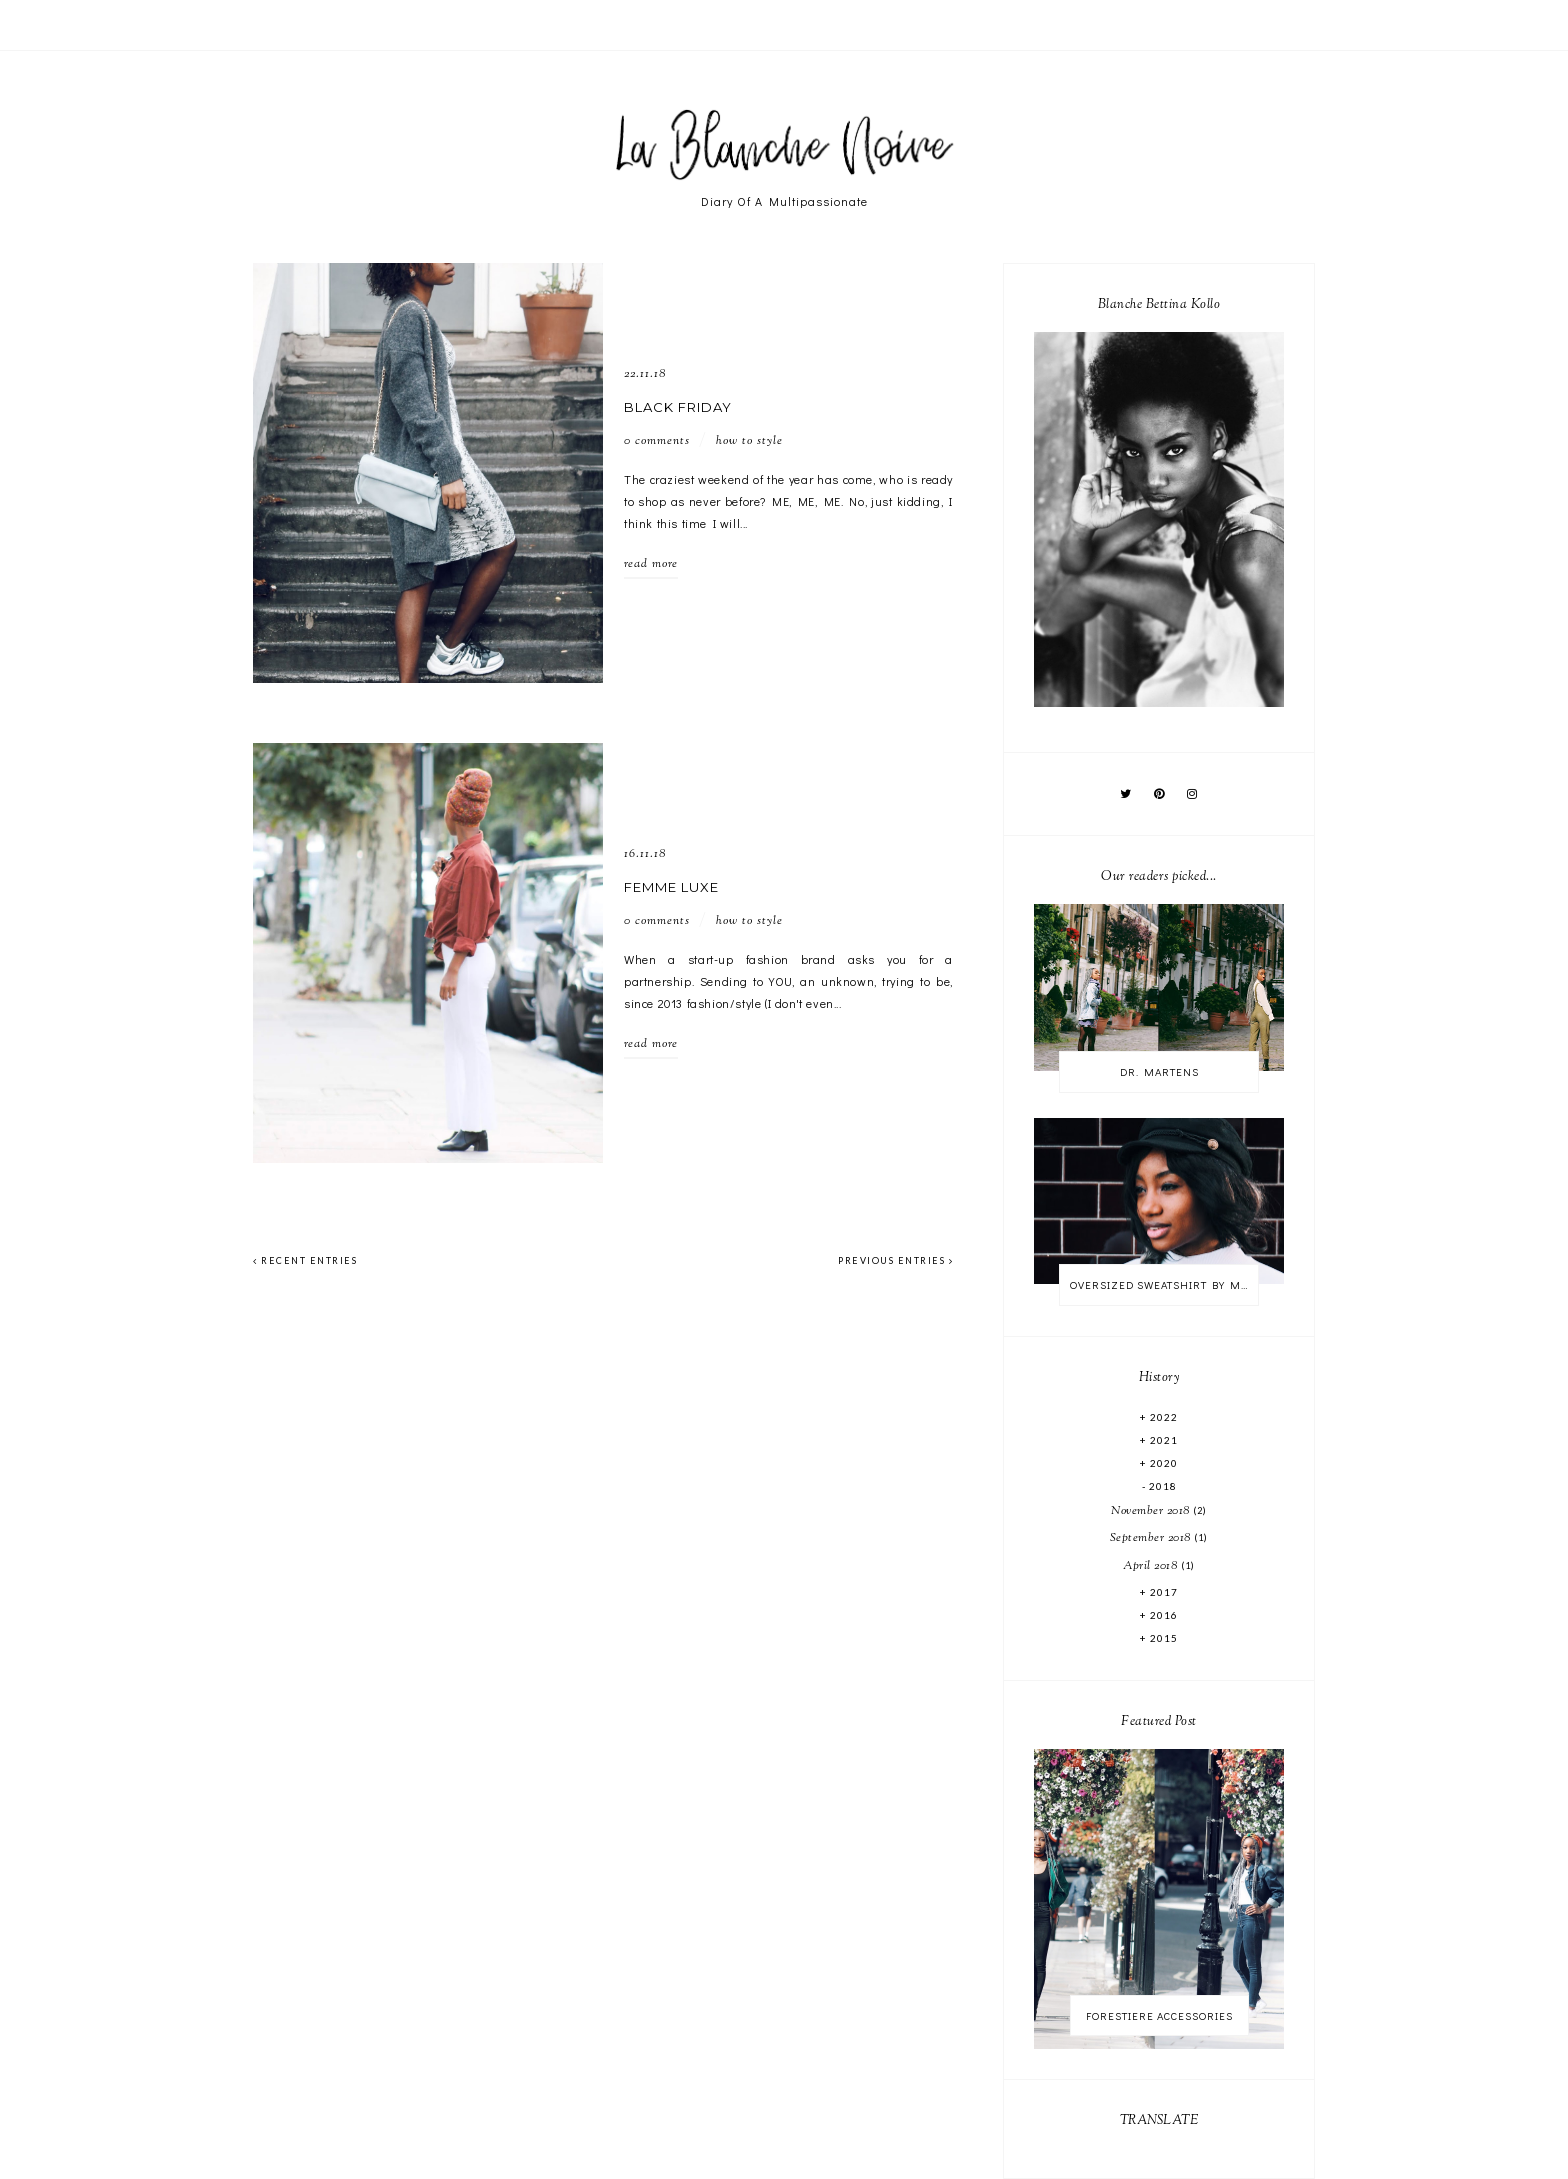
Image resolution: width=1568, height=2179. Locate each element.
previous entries (895, 1260)
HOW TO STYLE (749, 441)
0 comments (657, 441)
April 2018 (1152, 1566)
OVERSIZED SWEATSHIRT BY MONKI (1164, 1284)
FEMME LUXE (671, 887)
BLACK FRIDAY (678, 407)
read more (651, 564)
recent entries (305, 1260)
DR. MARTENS (1159, 1071)
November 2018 (1152, 1511)
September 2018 (1152, 1538)
